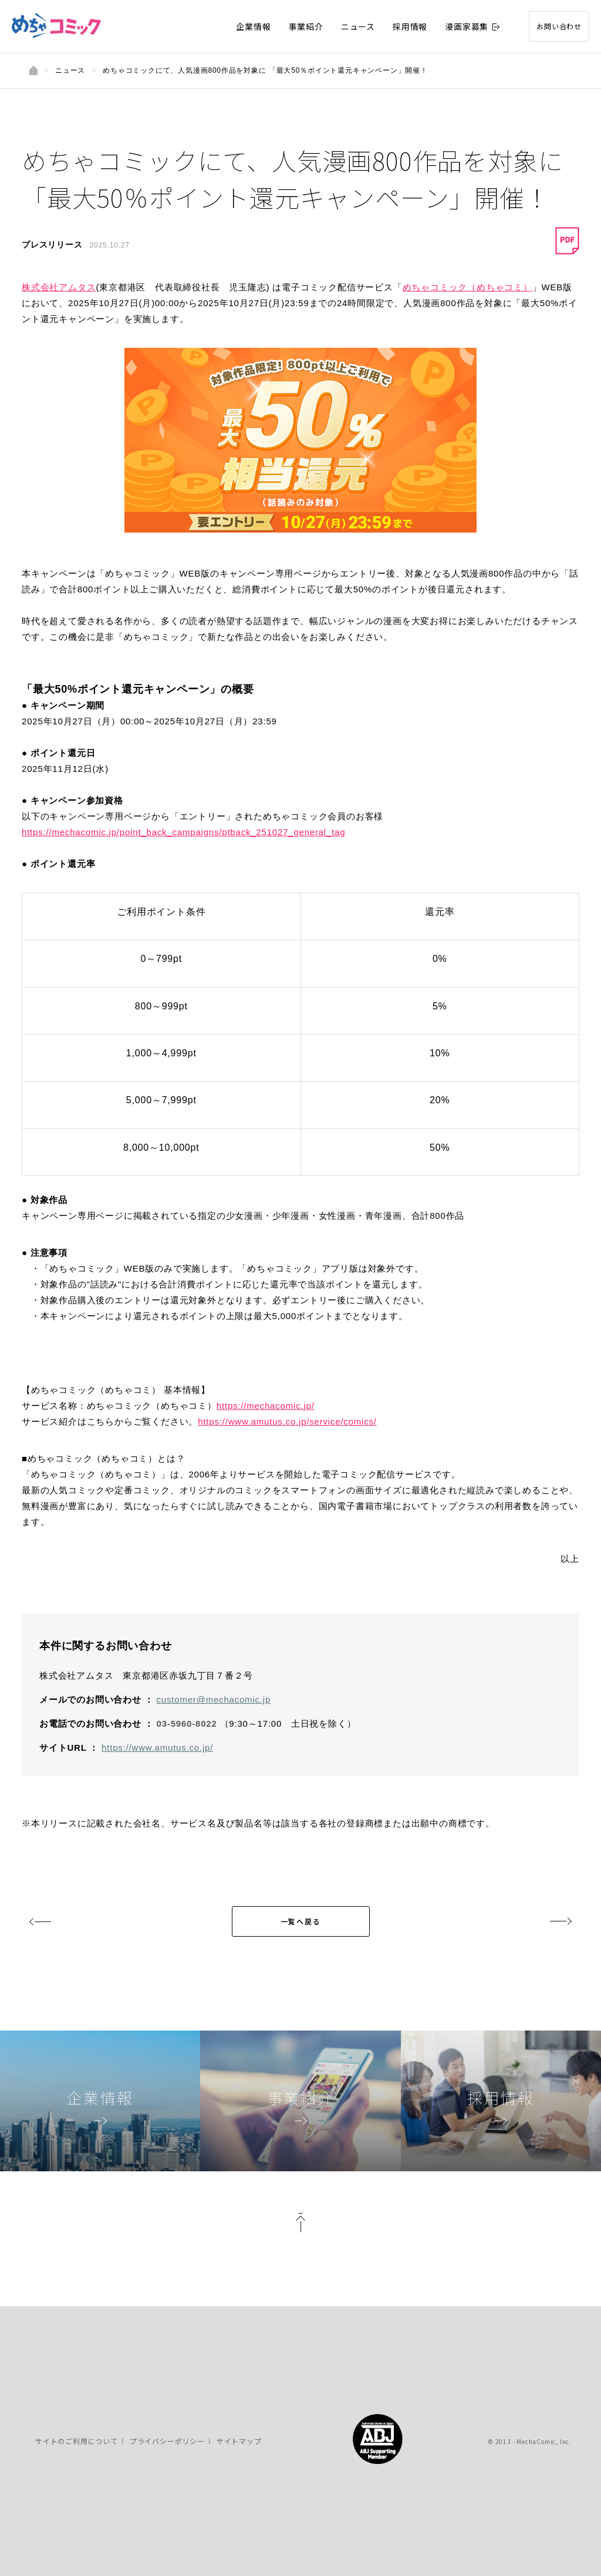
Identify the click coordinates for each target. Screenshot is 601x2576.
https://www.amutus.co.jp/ (157, 1748)
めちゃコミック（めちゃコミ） (467, 287)
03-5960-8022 (187, 1723)
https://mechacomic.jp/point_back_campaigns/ (183, 832)
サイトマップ (239, 2441)
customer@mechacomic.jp (214, 1699)
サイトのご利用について (76, 2441)
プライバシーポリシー (167, 2441)
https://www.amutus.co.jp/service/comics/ (287, 1421)
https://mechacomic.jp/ (266, 1406)
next (560, 1921)
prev (41, 1921)
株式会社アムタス (59, 287)
